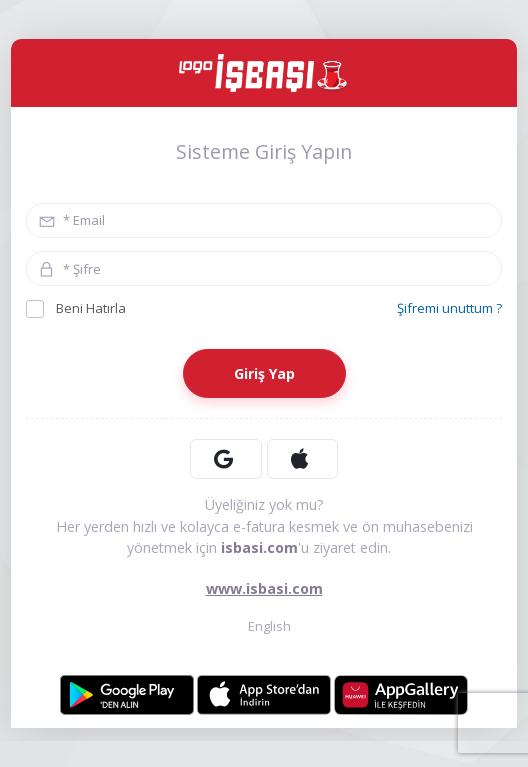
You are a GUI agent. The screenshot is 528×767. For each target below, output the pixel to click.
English (264, 625)
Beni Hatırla (76, 308)
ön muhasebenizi (417, 526)
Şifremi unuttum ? (449, 308)
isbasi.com (259, 547)
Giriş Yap (264, 373)
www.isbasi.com (264, 588)
